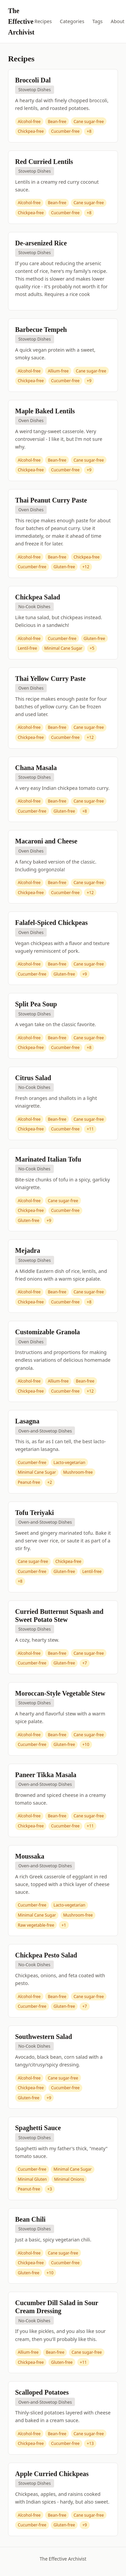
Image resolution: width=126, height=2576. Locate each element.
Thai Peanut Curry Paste (51, 500)
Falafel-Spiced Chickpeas (51, 922)
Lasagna (27, 1421)
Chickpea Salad (37, 597)
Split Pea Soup (36, 1004)
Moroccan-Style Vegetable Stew (60, 1693)
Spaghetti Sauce (38, 2127)
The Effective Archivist (21, 21)
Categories (72, 21)
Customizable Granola (47, 1332)
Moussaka (29, 1856)
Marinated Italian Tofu (48, 1159)
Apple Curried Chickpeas (52, 2473)
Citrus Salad (33, 1077)
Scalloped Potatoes (42, 2392)
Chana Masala (36, 767)
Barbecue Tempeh (41, 329)
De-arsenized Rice (41, 243)
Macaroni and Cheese (46, 841)
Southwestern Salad (43, 2036)
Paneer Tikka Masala (45, 1774)
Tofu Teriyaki (34, 1512)
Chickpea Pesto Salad (46, 1955)
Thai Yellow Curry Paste (50, 678)
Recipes (43, 21)
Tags (97, 21)
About (117, 21)
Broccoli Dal (33, 80)
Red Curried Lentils (44, 161)
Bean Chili (30, 2219)
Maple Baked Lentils (45, 411)
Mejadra (27, 1250)
